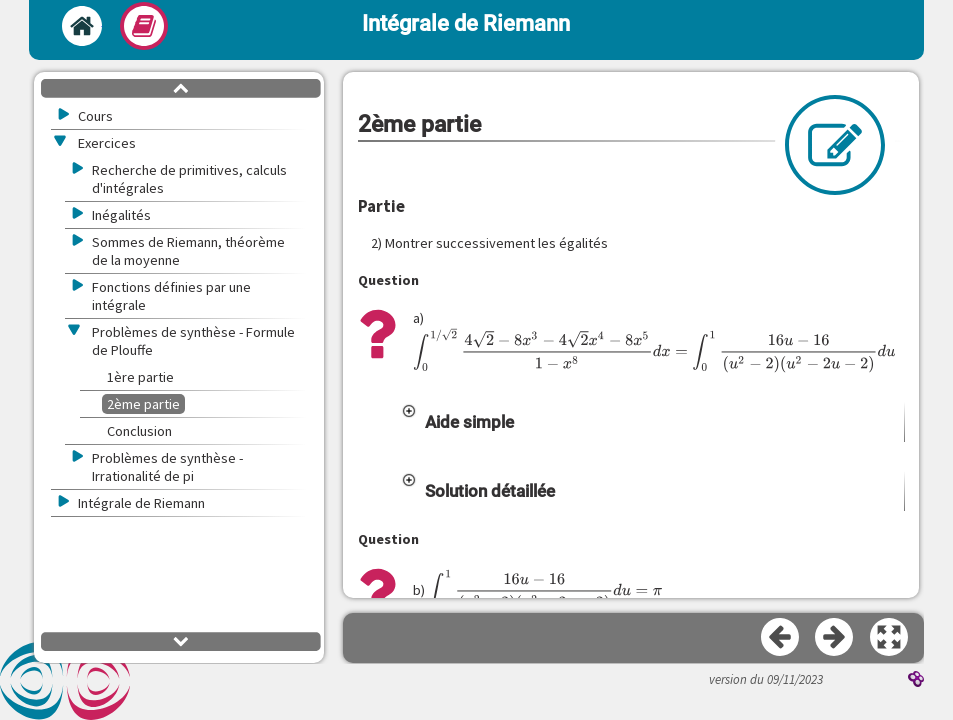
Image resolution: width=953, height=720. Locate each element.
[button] (652, 408)
